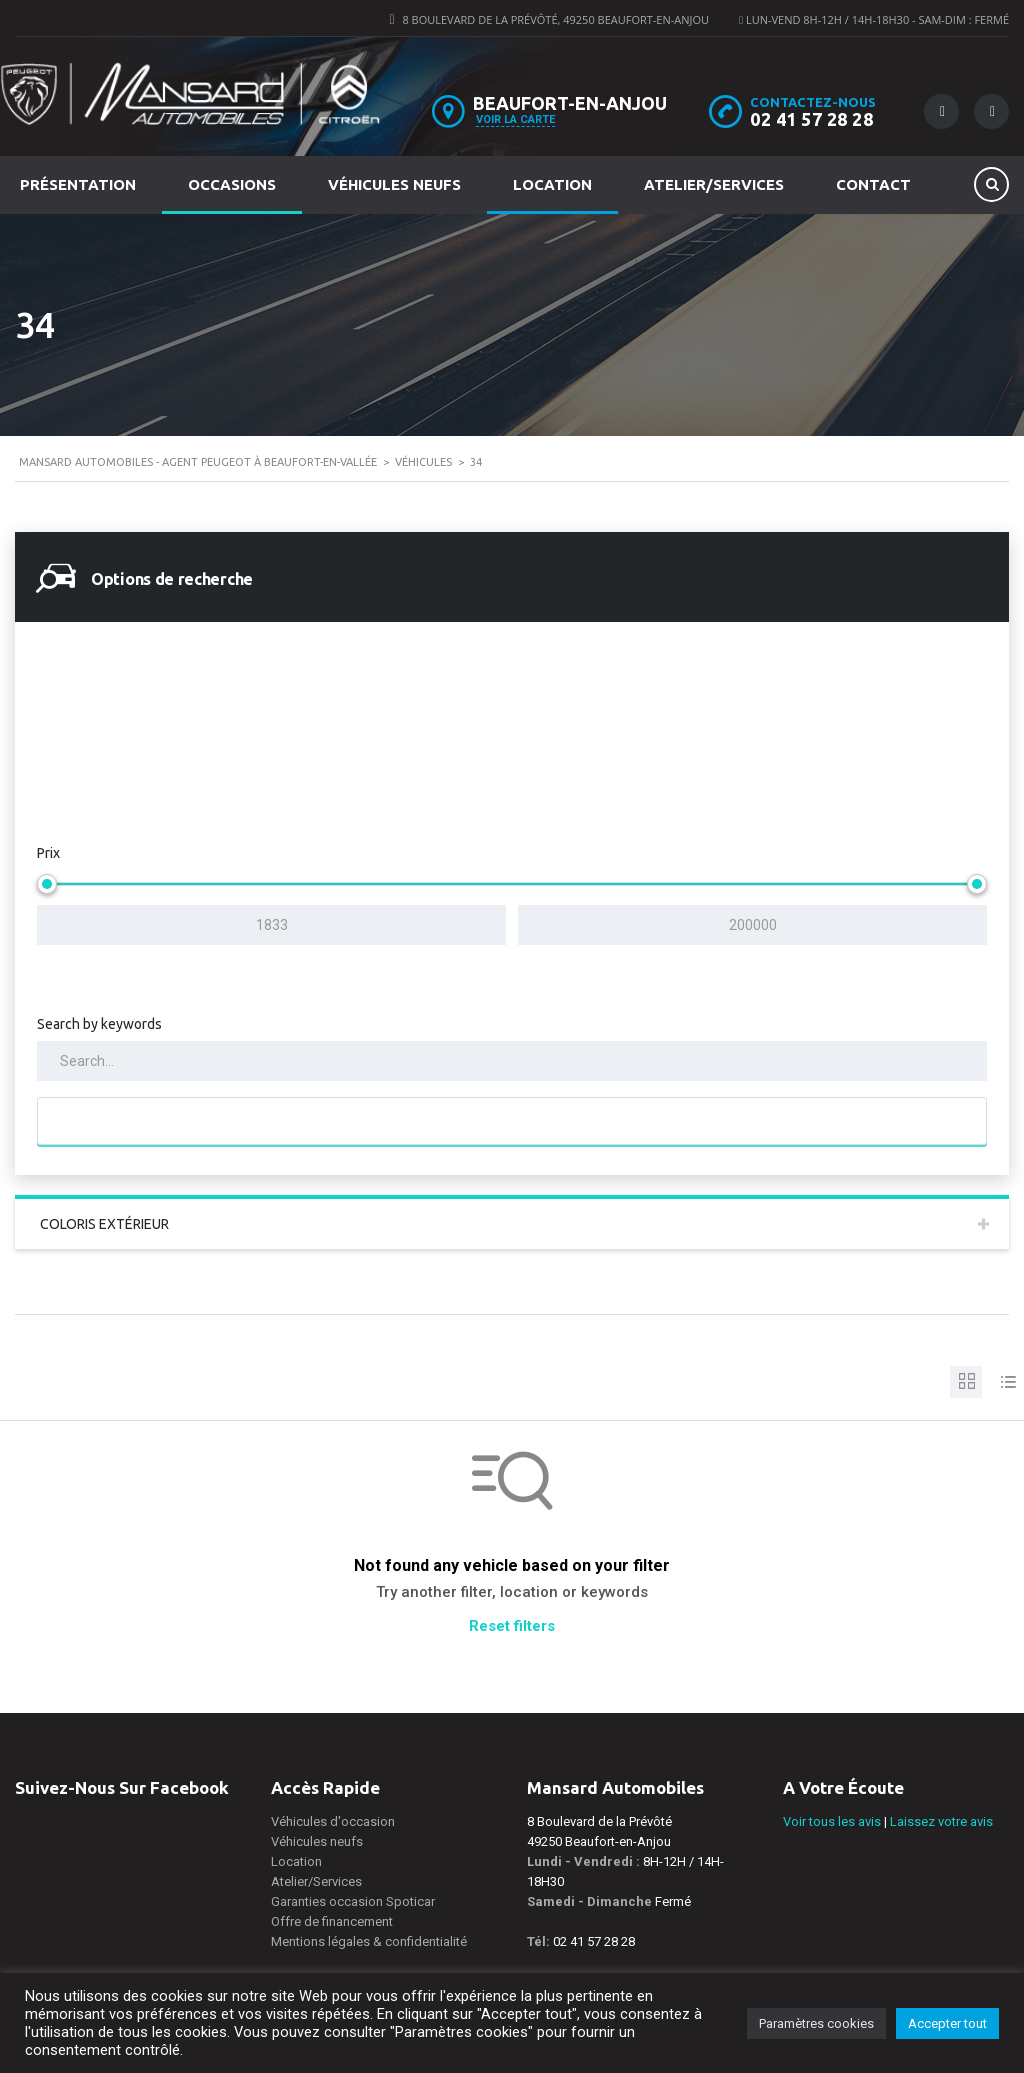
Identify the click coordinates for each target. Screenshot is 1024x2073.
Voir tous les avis (832, 1821)
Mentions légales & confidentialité (369, 1941)
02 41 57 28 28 (811, 119)
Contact (873, 184)
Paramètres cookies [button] (816, 2023)
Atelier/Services (714, 184)
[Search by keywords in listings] (512, 1061)
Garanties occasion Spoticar (353, 1901)
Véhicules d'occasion (333, 1821)
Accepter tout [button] (947, 2023)
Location (552, 184)
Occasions (232, 184)
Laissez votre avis (941, 1821)
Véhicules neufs (394, 184)
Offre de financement (332, 1921)
